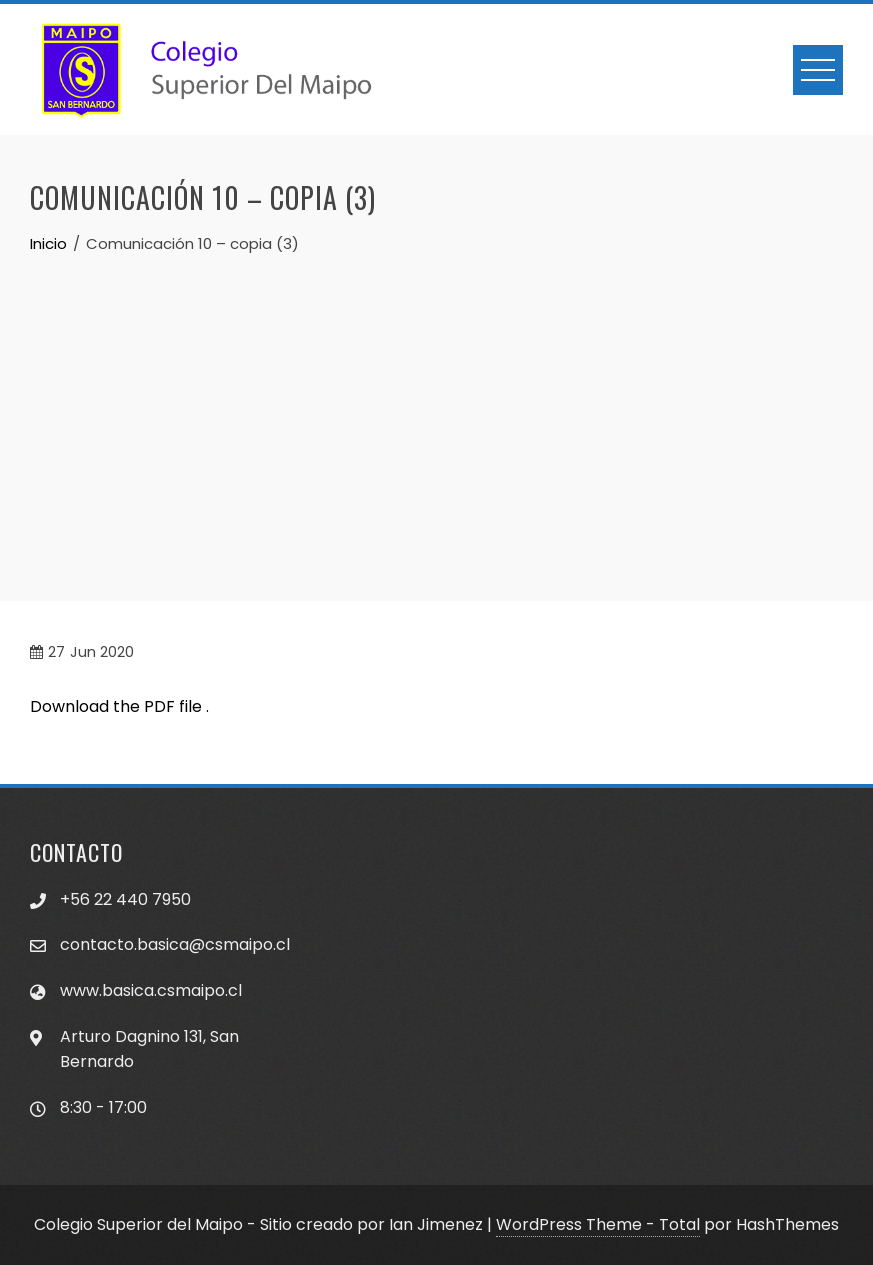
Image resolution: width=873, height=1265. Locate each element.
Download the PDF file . (119, 706)
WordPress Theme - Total (598, 1224)
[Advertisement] (436, 406)
